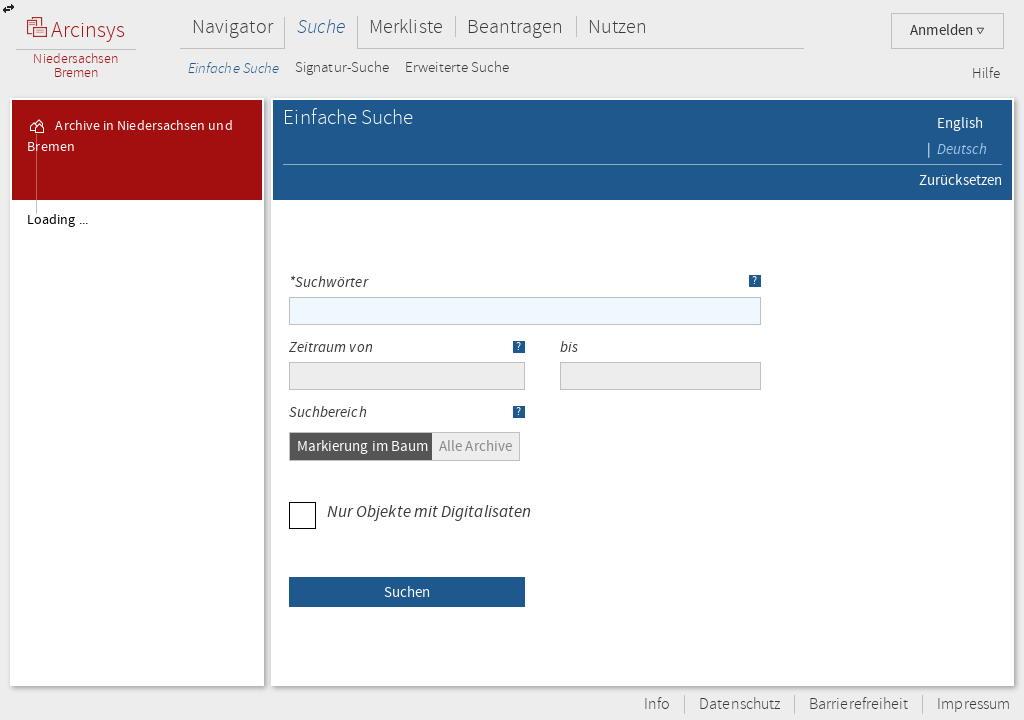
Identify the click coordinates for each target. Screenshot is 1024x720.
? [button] (754, 281)
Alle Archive (475, 446)
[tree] (137, 442)
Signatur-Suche (342, 68)
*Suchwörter (328, 283)
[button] (407, 592)
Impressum (973, 704)
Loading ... (57, 220)
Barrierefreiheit (858, 704)
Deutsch (962, 149)
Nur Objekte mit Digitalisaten (410, 511)
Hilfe (986, 74)
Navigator (232, 26)
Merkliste (406, 26)
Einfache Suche (233, 68)
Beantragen (515, 26)
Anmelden (947, 30)
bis (569, 348)
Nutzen (617, 26)
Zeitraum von (331, 348)
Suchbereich (328, 413)
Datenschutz (739, 704)
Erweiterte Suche (457, 68)
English (960, 123)
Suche (321, 26)
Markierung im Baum (362, 446)
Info (657, 704)
